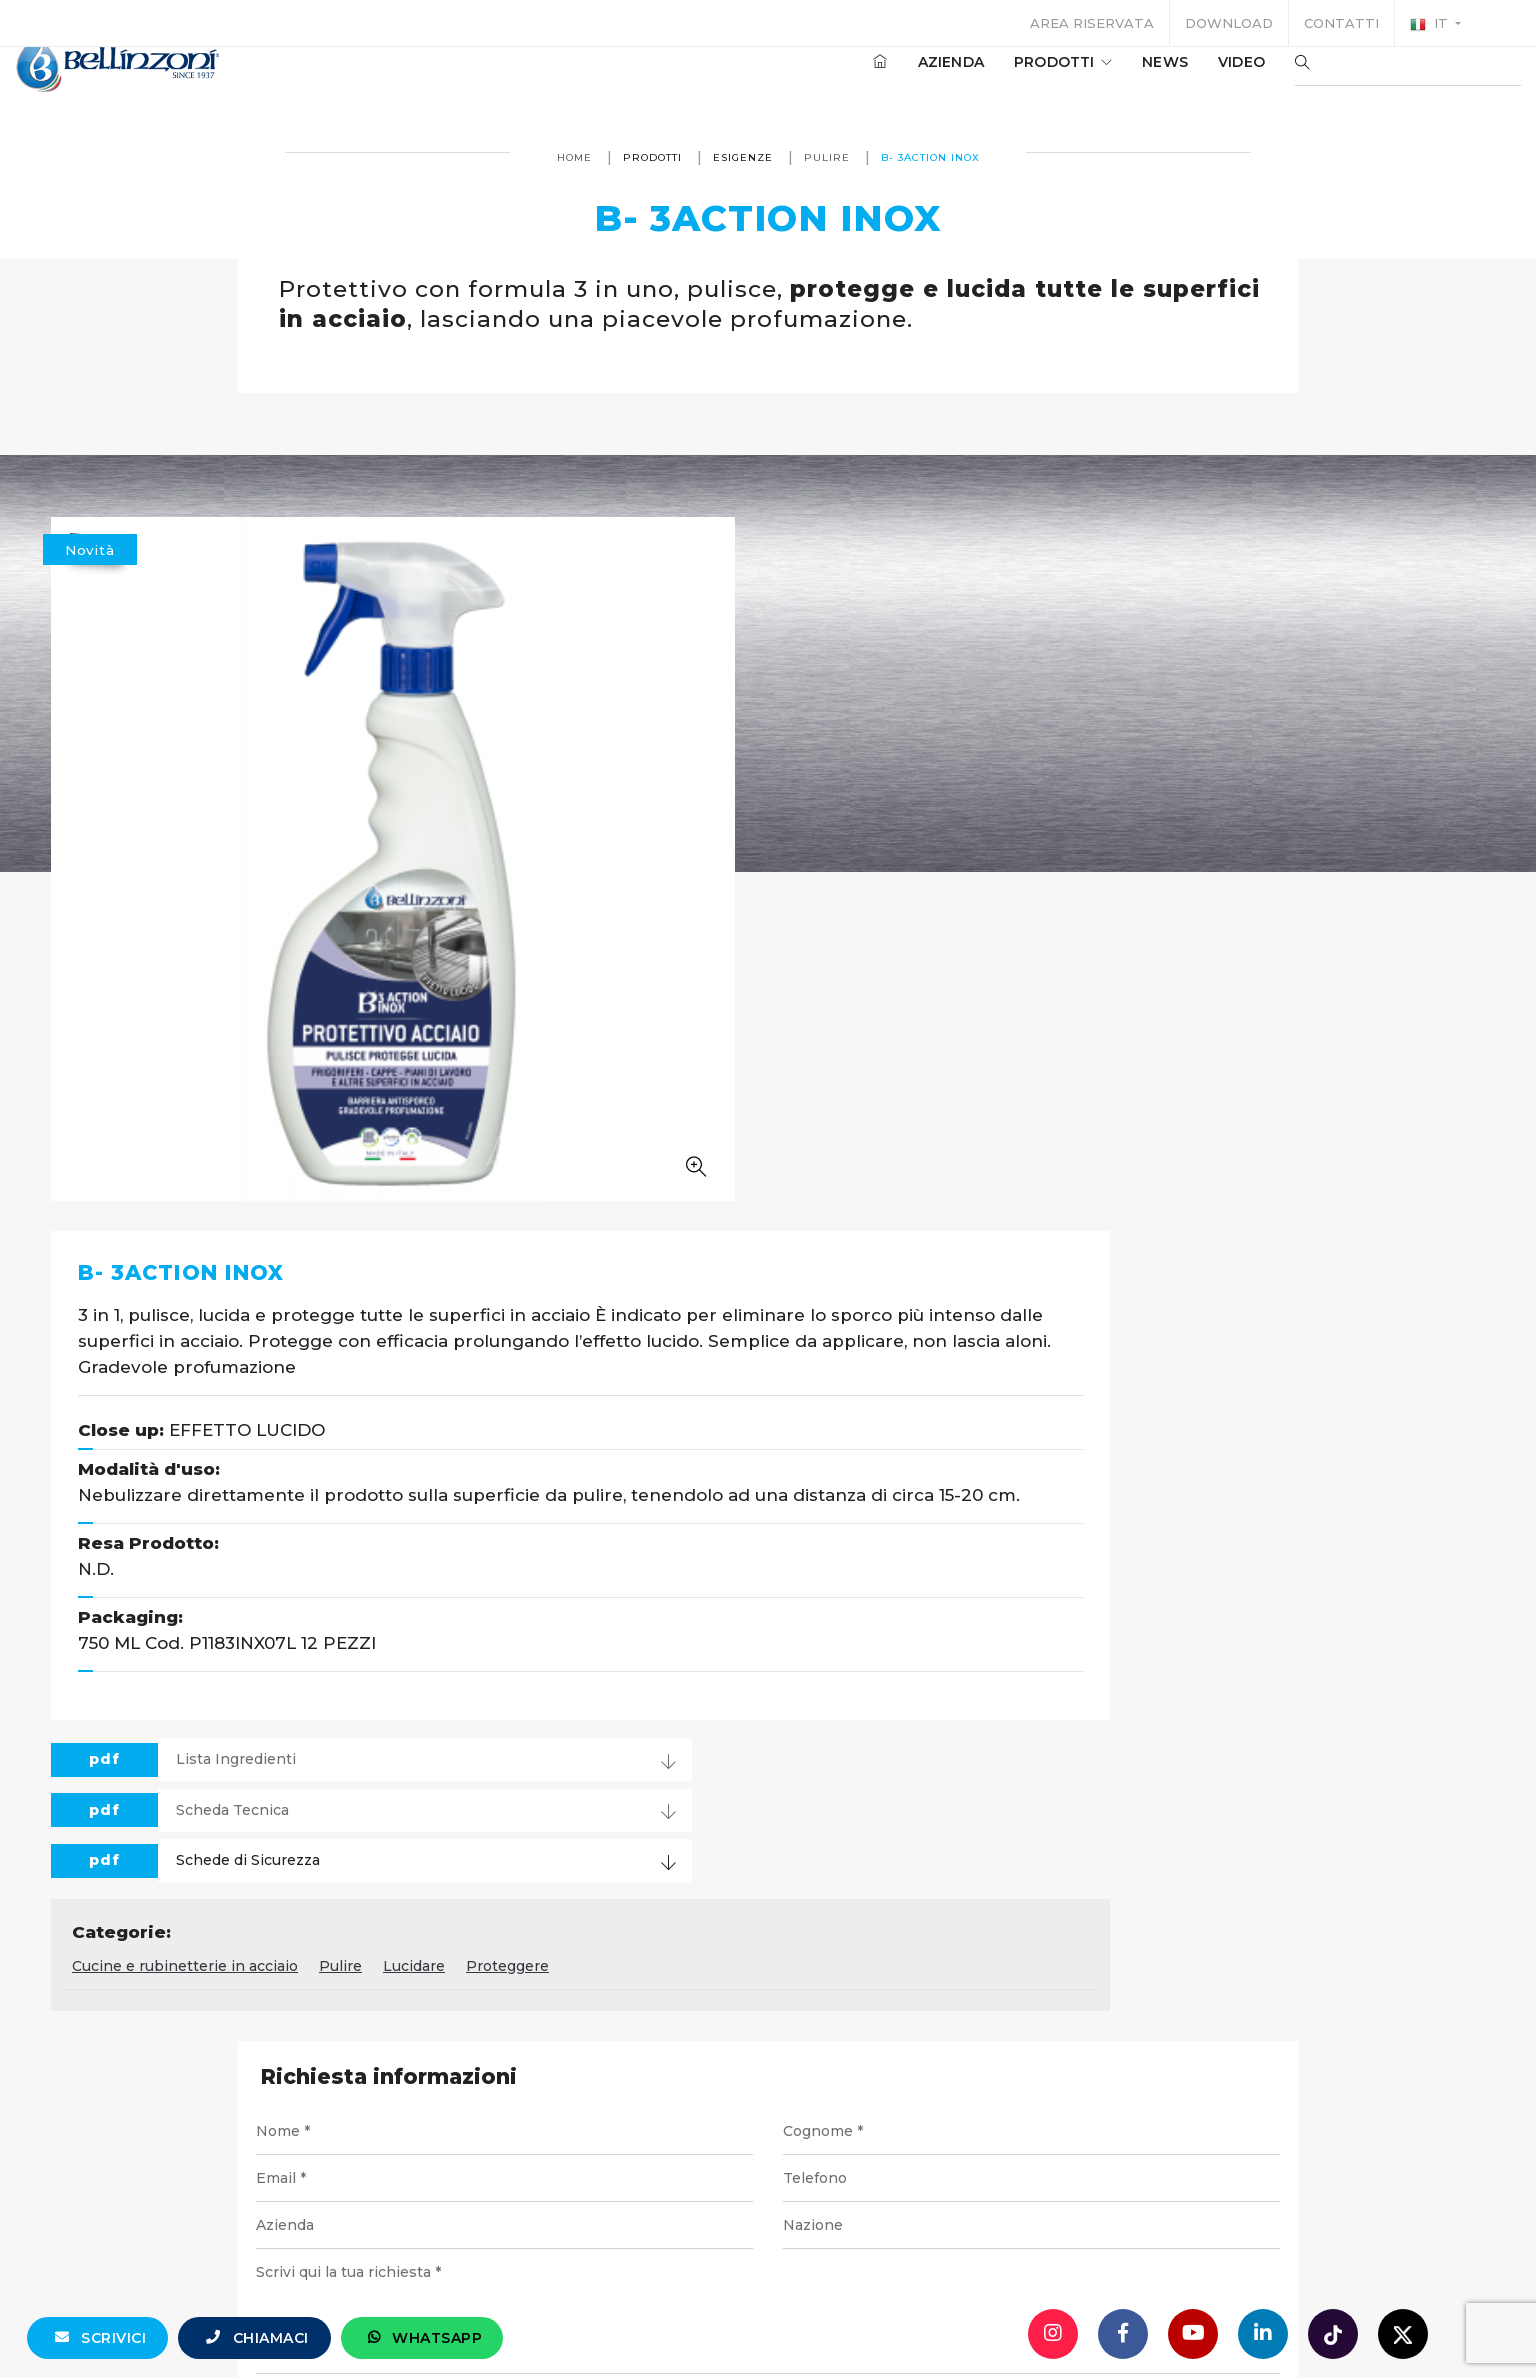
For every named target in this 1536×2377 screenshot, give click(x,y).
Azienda (891, 79)
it (1431, 24)
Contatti (1341, 23)
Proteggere (1000, 1268)
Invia (1161, 1771)
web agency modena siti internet (768, 2301)
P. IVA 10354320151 (660, 2221)
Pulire (827, 157)
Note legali (797, 2221)
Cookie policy (1044, 2221)
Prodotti (1003, 79)
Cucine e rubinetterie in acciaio (678, 1268)
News (1105, 79)
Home (574, 157)
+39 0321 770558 (881, 2148)
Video (1181, 79)
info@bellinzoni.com (683, 2148)
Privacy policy (916, 2221)
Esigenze (743, 157)
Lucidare (907, 1268)
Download (1229, 23)
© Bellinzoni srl (506, 2221)
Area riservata (1092, 23)
